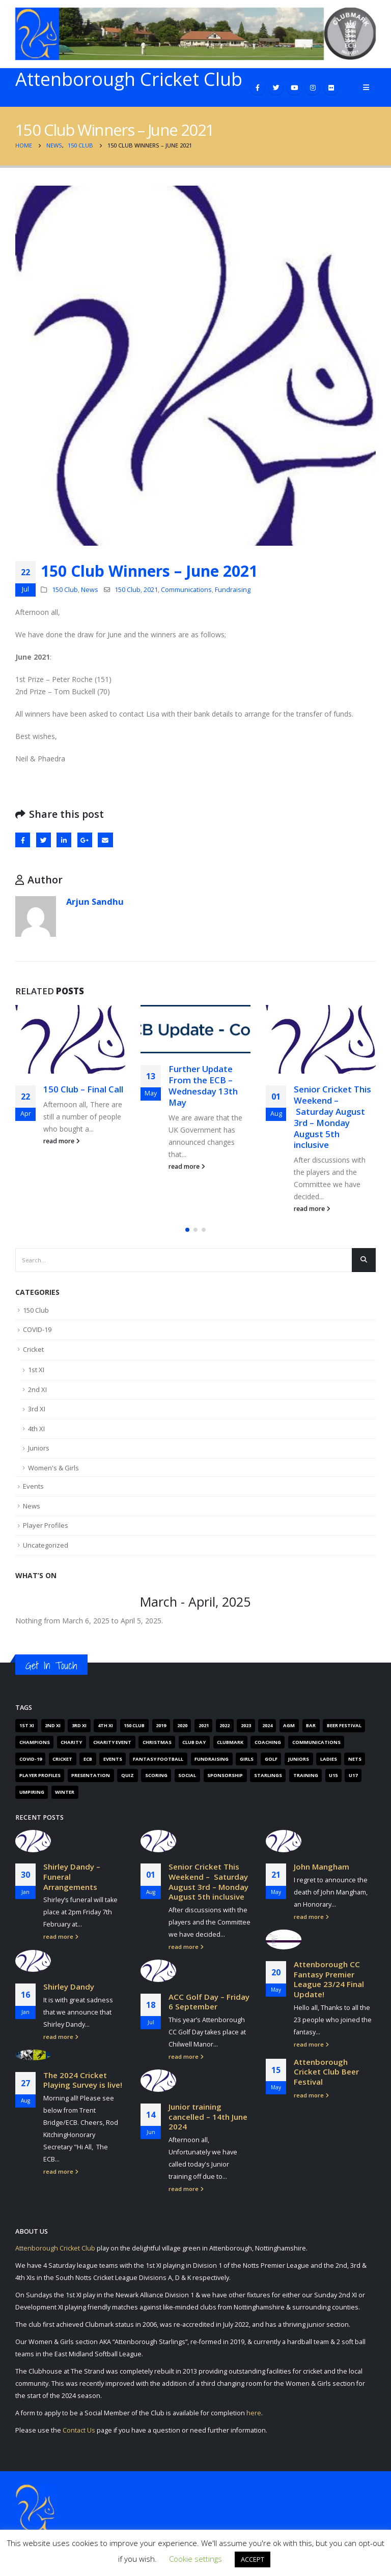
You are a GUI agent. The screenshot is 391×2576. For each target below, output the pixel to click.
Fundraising (232, 589)
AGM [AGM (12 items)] (289, 1725)
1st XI (36, 1369)
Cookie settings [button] (195, 2559)
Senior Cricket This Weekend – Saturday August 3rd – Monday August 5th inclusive (332, 1116)
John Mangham (321, 1867)
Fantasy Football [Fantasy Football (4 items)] (158, 1759)
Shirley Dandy (68, 1986)
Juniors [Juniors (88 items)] (298, 1759)
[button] (187, 1229)
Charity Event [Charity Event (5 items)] (112, 1742)
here (253, 2413)
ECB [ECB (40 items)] (87, 1759)
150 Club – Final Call (83, 1089)
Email (105, 840)
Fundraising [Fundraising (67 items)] (211, 1759)
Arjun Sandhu (95, 901)
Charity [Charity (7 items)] (71, 1742)
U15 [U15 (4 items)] (333, 1775)
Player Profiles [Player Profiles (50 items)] (40, 1775)
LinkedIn (64, 840)
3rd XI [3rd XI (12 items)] (79, 1725)
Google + (84, 840)
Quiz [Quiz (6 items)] (127, 1775)
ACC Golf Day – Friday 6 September (209, 2002)
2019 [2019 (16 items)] (161, 1725)
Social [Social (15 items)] (187, 1775)
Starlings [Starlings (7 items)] (268, 1775)
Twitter (43, 840)
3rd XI (36, 1408)
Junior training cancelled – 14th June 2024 (208, 2116)
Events (33, 1486)
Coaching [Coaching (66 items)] (268, 1742)
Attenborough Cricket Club (55, 2248)
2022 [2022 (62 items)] (224, 1725)
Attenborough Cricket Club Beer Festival (326, 2072)
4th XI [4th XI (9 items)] (105, 1725)
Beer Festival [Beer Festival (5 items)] (344, 1725)
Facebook (22, 840)
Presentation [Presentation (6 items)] (90, 1775)
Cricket (33, 1349)
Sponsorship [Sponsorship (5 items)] (225, 1775)
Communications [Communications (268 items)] (316, 1742)
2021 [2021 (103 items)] (204, 1725)
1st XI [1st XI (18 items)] (26, 1725)
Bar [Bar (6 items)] (311, 1725)
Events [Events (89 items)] (112, 1759)
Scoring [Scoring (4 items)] (156, 1775)
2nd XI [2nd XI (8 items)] (53, 1725)
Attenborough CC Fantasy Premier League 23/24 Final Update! (329, 1979)
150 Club (65, 589)
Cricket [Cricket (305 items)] (62, 1759)
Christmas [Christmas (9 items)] (157, 1742)
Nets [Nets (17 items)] (354, 1759)
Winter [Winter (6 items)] (64, 1792)
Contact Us (79, 2430)
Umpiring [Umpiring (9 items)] (31, 1792)
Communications (186, 589)
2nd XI (37, 1389)
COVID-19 (37, 1329)
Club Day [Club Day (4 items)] (194, 1742)
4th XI (36, 1428)
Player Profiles (45, 1525)
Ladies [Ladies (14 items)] (328, 1759)
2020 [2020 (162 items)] (182, 1725)
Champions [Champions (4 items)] (34, 1742)
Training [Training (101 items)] (305, 1775)
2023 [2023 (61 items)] (246, 1725)
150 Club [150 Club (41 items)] (134, 1725)
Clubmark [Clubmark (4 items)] (230, 1742)
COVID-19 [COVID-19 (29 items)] (30, 1759)
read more (61, 1141)
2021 (151, 589)
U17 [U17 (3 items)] (353, 1775)
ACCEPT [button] (252, 2559)
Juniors (38, 1448)
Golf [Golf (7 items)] (271, 1759)
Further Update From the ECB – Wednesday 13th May (203, 1085)
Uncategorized (45, 1545)
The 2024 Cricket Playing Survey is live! (82, 2080)
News (89, 589)
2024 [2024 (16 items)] (267, 1725)
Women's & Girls (53, 1467)
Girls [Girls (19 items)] (247, 1759)
